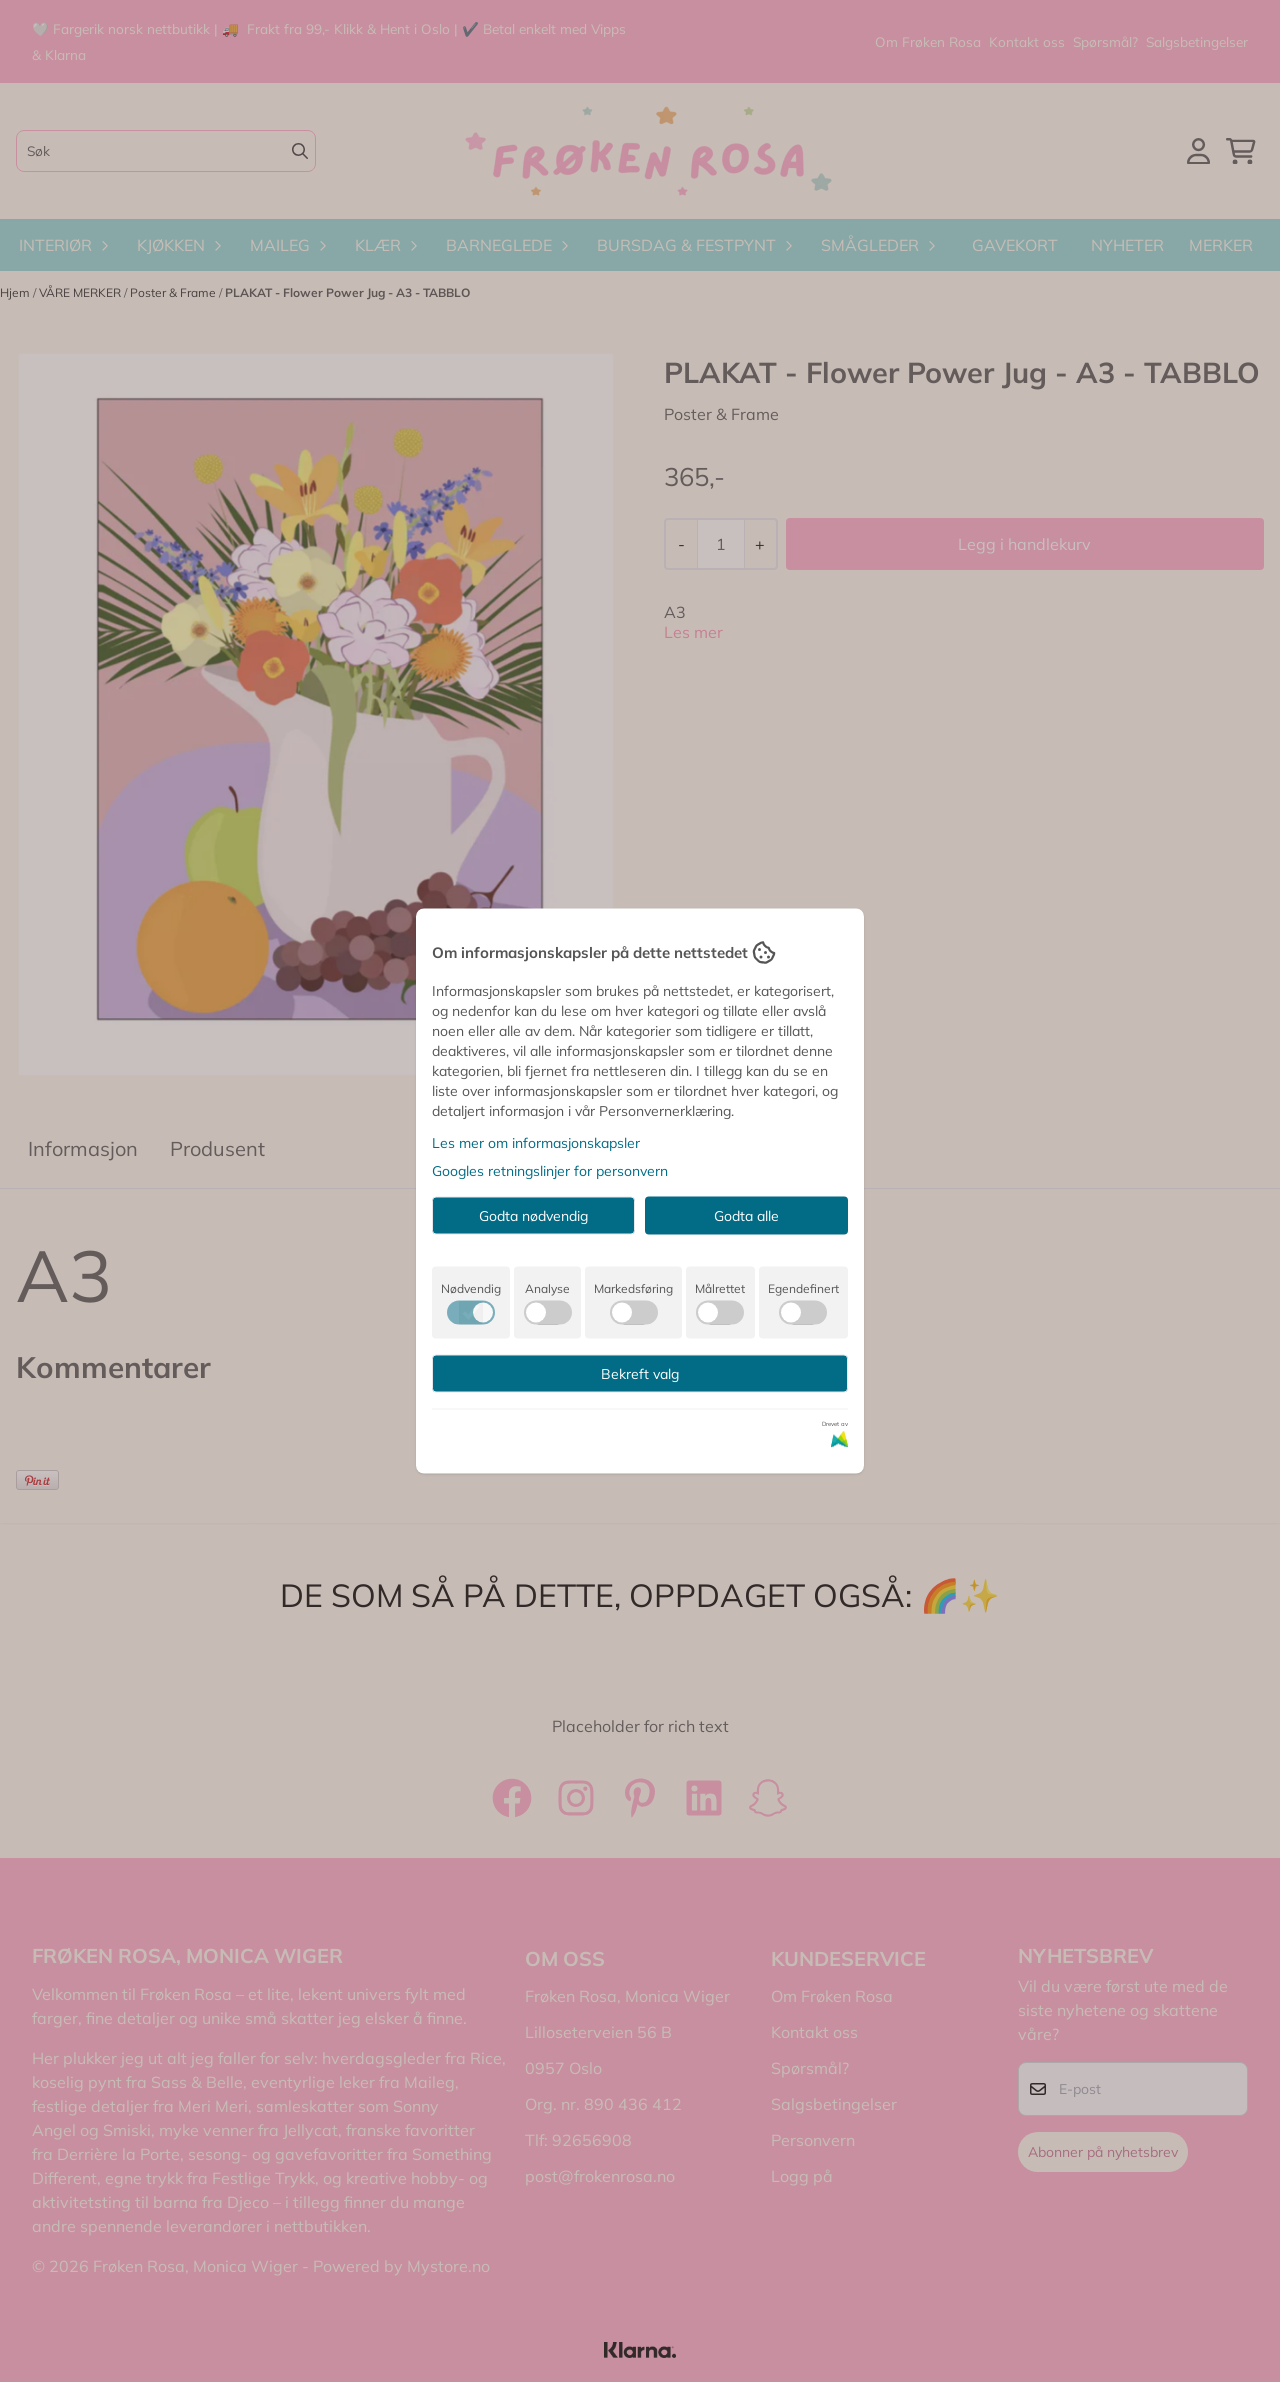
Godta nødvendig (533, 1216)
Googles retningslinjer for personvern (550, 1171)
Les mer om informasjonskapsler (536, 1143)
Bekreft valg (640, 1374)
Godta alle (746, 1216)
